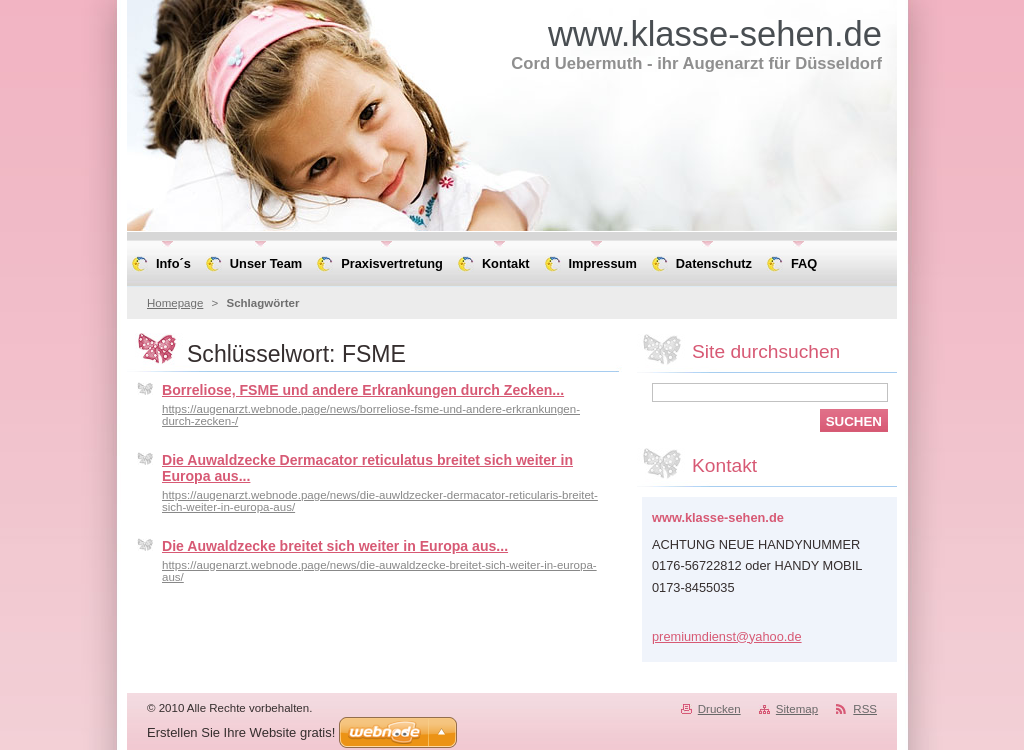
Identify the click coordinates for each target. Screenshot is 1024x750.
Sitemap (797, 709)
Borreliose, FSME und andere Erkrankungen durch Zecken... (363, 390)
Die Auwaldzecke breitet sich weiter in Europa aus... (335, 546)
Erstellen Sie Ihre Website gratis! (241, 732)
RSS (865, 709)
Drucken (719, 709)
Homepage (175, 303)
